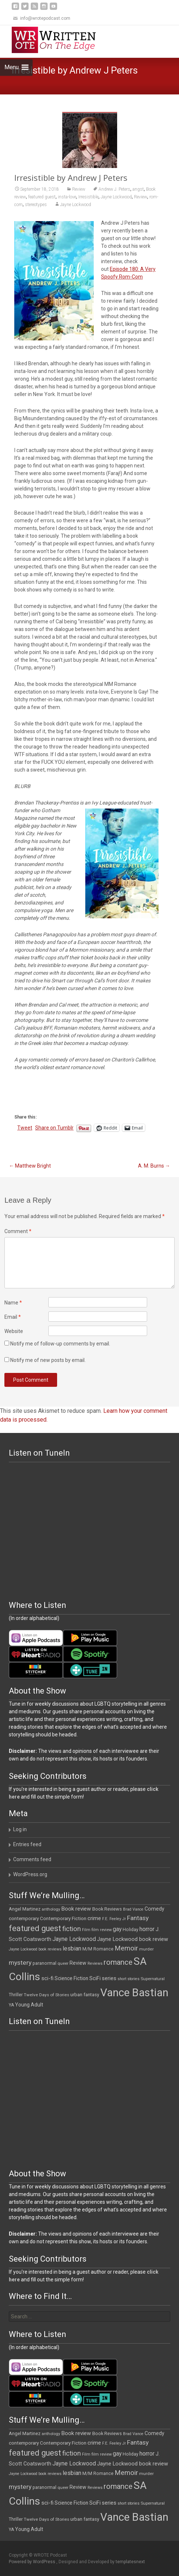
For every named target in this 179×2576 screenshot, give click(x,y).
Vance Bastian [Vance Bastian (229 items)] (134, 1992)
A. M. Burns (154, 1166)
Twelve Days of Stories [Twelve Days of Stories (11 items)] (46, 1994)
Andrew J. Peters (114, 189)
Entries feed (27, 1844)
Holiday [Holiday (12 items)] (130, 1929)
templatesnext (130, 2561)
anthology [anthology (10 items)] (51, 1909)
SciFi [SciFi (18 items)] (95, 1978)
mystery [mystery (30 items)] (20, 1962)
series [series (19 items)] (109, 1978)
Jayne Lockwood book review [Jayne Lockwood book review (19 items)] (132, 1939)
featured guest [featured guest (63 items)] (35, 1928)
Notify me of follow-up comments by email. (60, 1344)
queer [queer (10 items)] (62, 1963)
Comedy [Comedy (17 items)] (154, 1909)
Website (13, 1331)
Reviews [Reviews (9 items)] (94, 1963)
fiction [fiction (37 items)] (71, 1929)
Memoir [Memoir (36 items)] (126, 1948)
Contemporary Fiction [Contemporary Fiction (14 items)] (63, 1918)
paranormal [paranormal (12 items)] (44, 1963)
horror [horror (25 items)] (146, 1929)
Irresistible (88, 196)
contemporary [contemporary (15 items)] (24, 1918)
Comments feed (32, 1859)
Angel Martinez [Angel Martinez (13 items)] (25, 1909)
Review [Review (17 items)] (78, 1963)
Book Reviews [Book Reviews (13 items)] (107, 1909)
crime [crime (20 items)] (94, 1918)
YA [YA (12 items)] (11, 2005)
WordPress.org (30, 1874)
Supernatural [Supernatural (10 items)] (153, 1978)
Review (78, 189)
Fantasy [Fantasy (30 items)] (138, 1918)
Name (13, 1303)
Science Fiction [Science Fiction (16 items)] (71, 1978)
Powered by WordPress (32, 2561)
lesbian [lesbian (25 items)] (72, 1948)
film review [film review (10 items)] (102, 1929)
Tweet (24, 1128)
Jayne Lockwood (116, 196)
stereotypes (36, 204)
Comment (17, 1231)
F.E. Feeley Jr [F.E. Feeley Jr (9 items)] (114, 1918)
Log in (20, 1829)
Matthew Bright (30, 1166)
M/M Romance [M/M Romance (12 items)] (97, 1949)
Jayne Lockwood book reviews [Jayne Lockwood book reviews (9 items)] (35, 1949)
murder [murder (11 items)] (146, 1949)
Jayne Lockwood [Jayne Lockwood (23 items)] (74, 1938)
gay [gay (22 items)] (117, 1929)
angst (138, 189)
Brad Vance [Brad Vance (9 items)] (133, 1909)
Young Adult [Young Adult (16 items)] (29, 2005)
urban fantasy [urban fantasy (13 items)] (84, 1994)
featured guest (42, 196)
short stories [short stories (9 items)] (128, 1978)
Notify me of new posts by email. (48, 1360)
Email (12, 1317)
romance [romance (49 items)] (118, 1962)
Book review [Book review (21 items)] (76, 1908)
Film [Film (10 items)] (86, 1929)
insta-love (67, 196)
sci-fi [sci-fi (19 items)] (47, 1978)
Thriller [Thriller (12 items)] (16, 1994)
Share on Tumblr (54, 1128)
